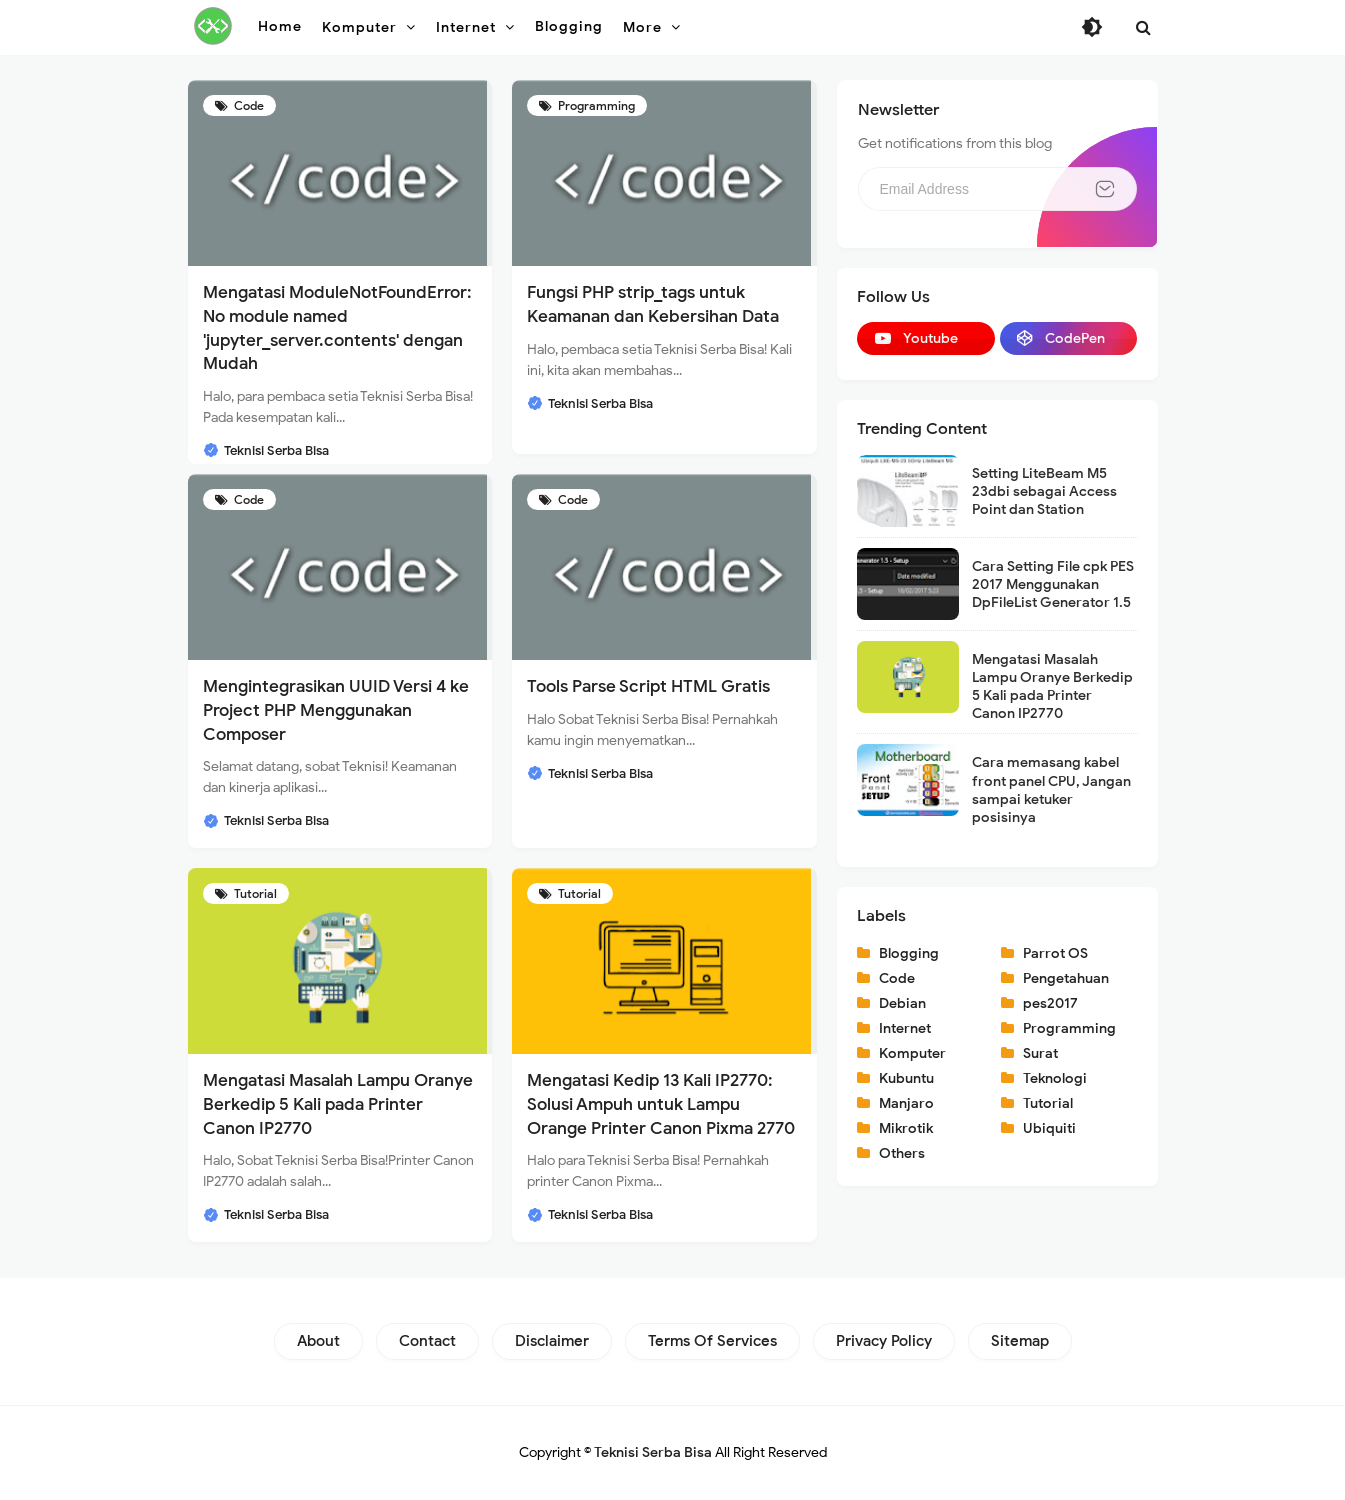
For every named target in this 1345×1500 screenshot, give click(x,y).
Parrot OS (1055, 953)
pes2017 (1050, 1003)
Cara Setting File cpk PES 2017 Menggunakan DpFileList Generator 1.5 (1053, 584)
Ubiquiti (1049, 1128)
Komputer (912, 1053)
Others (902, 1153)
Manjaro (906, 1103)
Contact (427, 1341)
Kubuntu (906, 1078)
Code (247, 105)
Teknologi (1055, 1078)
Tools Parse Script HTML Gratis (648, 686)
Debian (902, 1003)
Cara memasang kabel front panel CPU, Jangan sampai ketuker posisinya (1051, 790)
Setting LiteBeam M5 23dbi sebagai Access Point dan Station (1044, 491)
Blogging (909, 953)
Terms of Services (712, 1341)
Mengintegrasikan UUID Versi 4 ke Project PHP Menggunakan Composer (336, 710)
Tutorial (254, 893)
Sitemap (1020, 1341)
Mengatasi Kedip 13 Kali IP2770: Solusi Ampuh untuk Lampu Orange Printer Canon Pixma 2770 (661, 1104)
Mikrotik (906, 1128)
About (318, 1341)
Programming (595, 105)
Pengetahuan (1066, 978)
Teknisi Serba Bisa (653, 1452)
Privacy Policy (884, 1341)
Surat (1040, 1053)
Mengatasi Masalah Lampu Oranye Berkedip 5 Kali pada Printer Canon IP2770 (338, 1104)
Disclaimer (552, 1341)
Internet (905, 1028)
